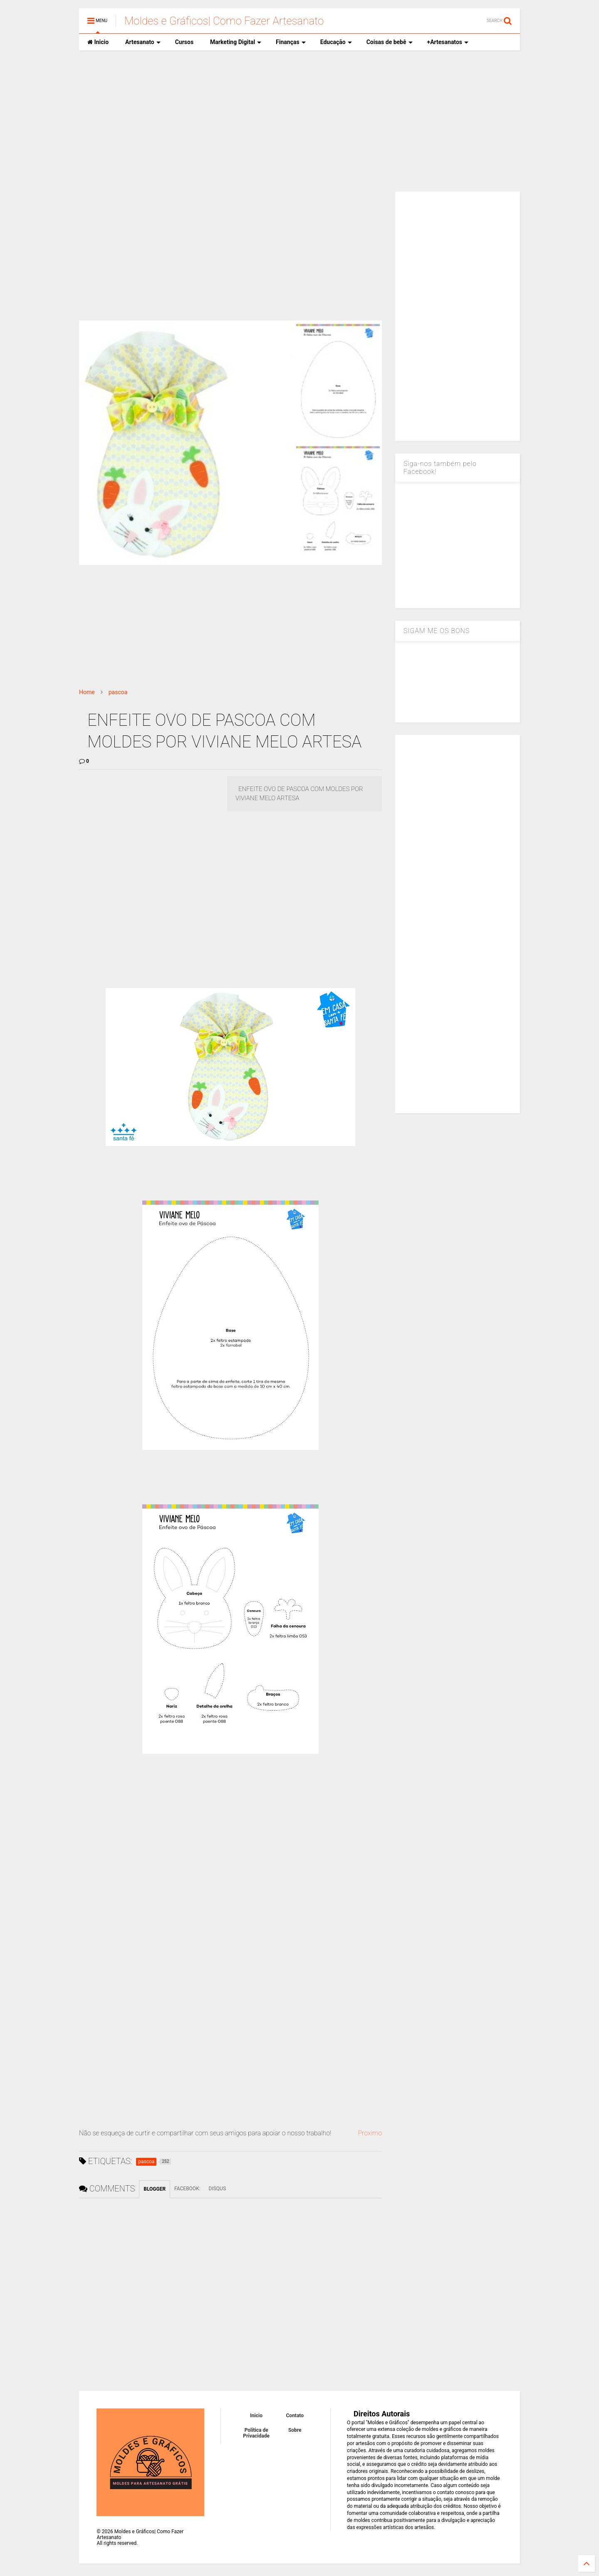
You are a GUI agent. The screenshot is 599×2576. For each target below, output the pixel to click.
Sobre (295, 2430)
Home (87, 692)
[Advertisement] (299, 121)
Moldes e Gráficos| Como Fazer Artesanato (224, 21)
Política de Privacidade (256, 2433)
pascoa (118, 692)
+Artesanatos (447, 42)
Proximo (370, 2133)
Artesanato (143, 42)
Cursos (184, 42)
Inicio (98, 42)
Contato (295, 2415)
